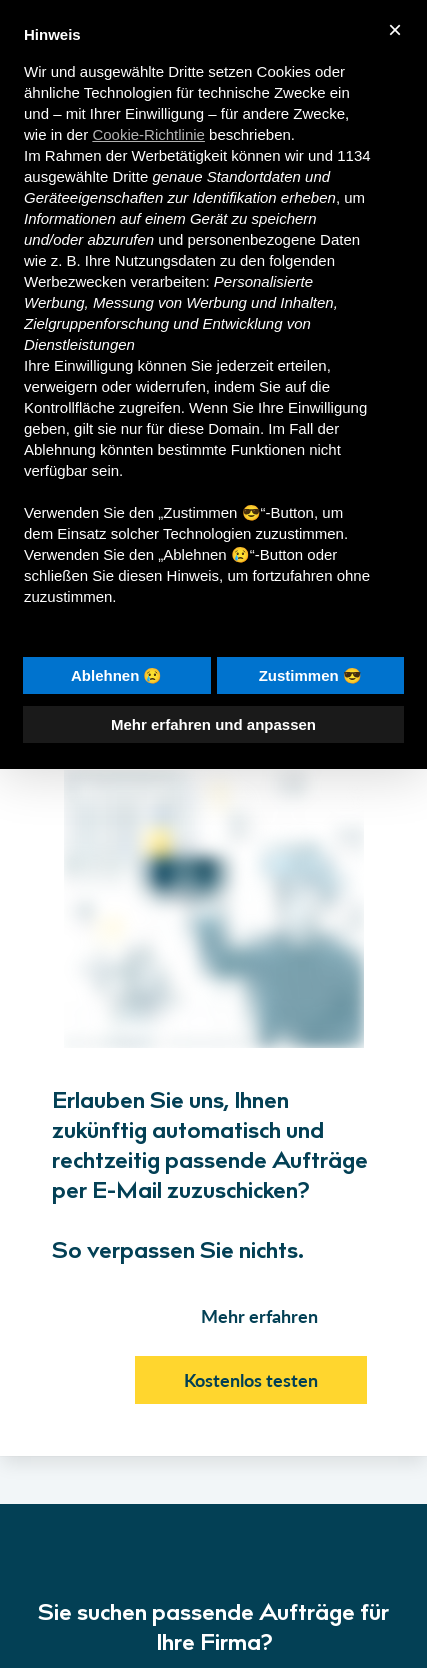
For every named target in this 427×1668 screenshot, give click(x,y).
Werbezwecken (75, 281)
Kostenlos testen (251, 1380)
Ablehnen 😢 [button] (117, 675)
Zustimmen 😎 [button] (310, 675)
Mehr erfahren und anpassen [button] (213, 724)
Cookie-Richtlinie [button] (148, 134)
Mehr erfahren (259, 1316)
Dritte (130, 176)
